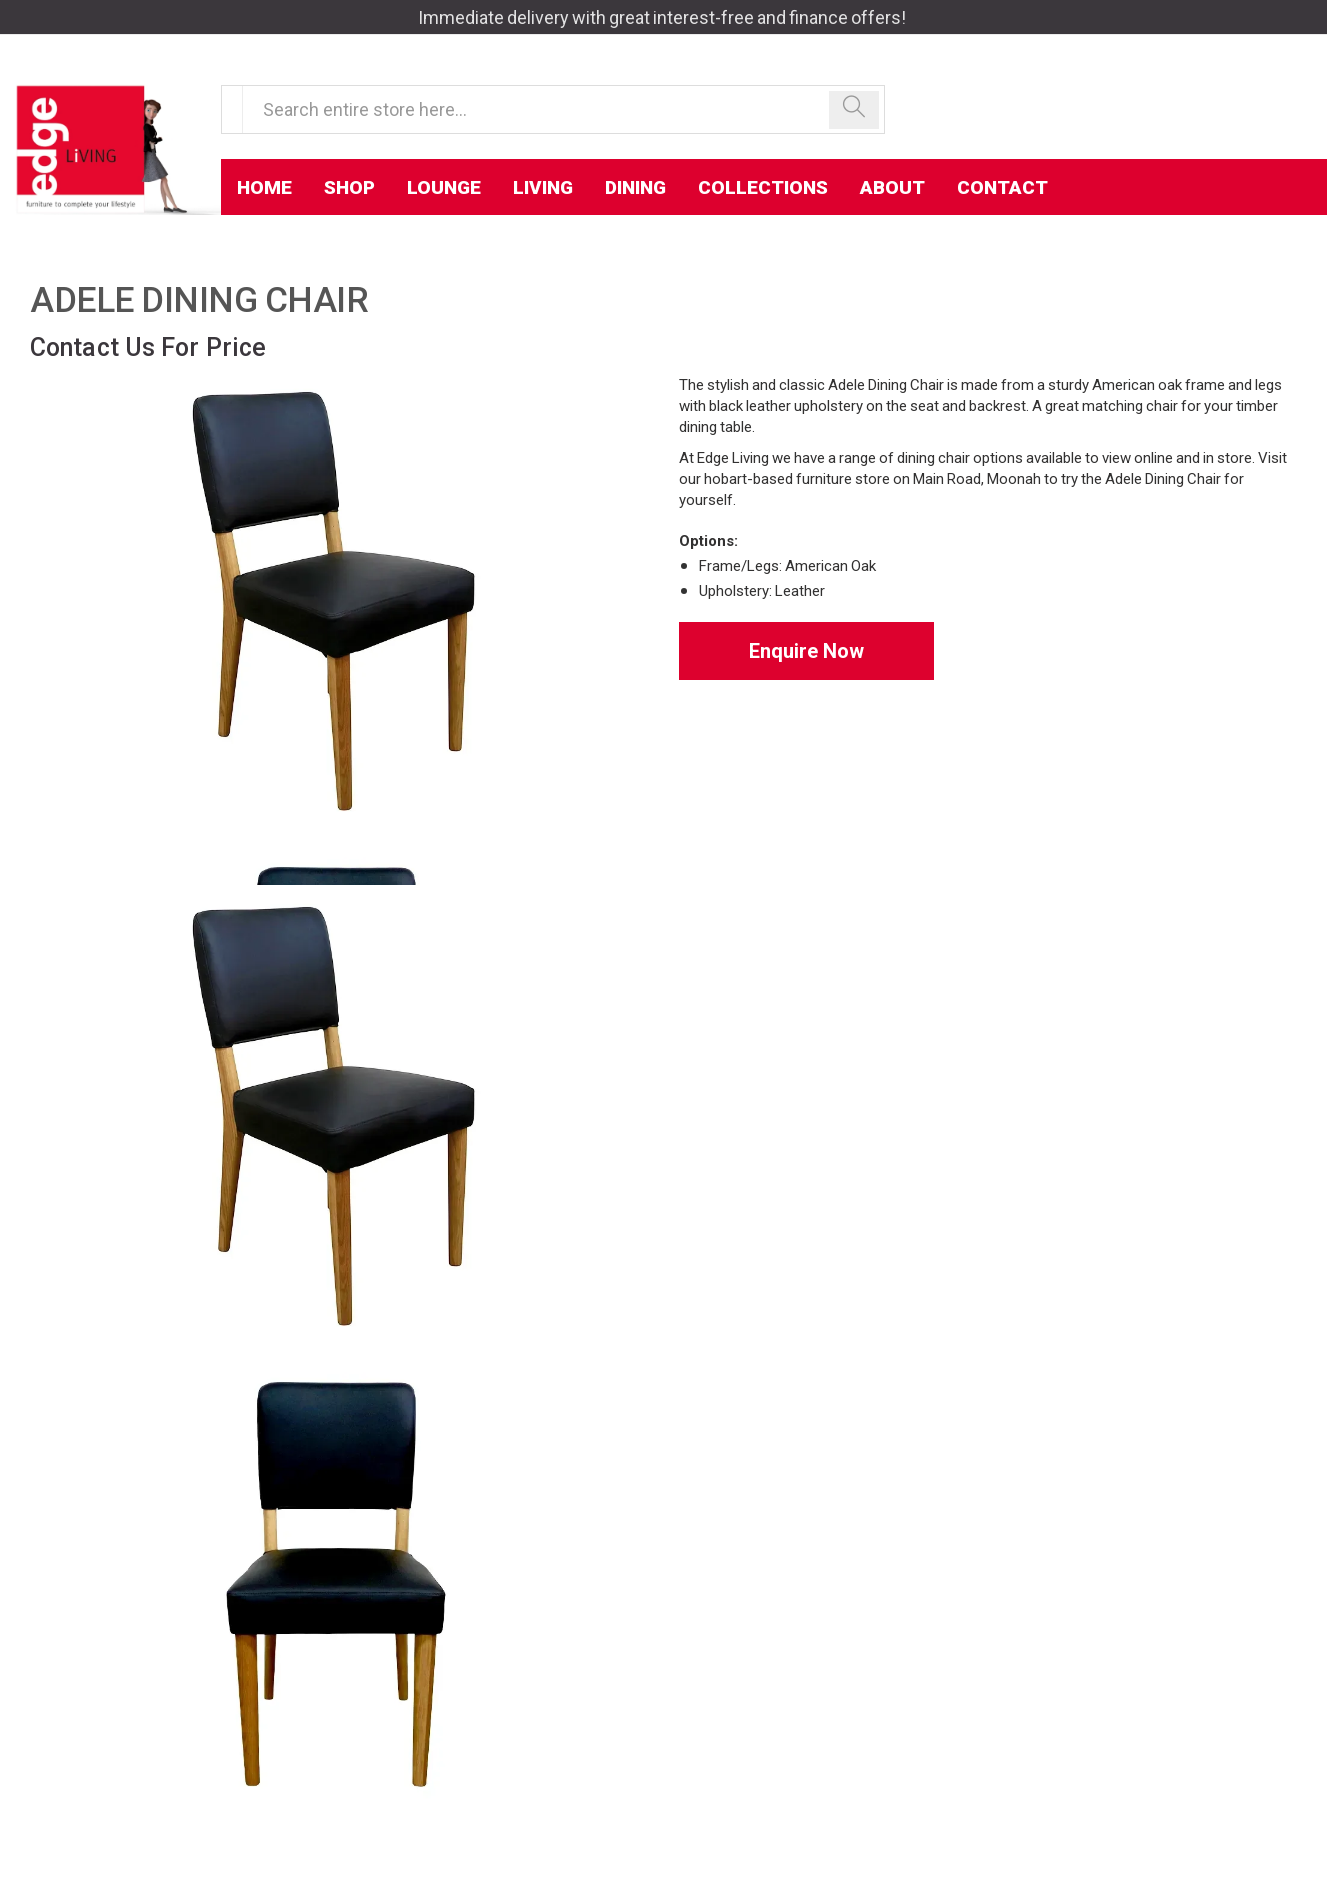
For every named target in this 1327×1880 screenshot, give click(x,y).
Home (264, 187)
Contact (1002, 187)
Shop (349, 187)
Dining (635, 187)
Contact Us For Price (148, 347)
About (892, 187)
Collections (763, 187)
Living (543, 187)
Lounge (444, 187)
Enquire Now (806, 651)
